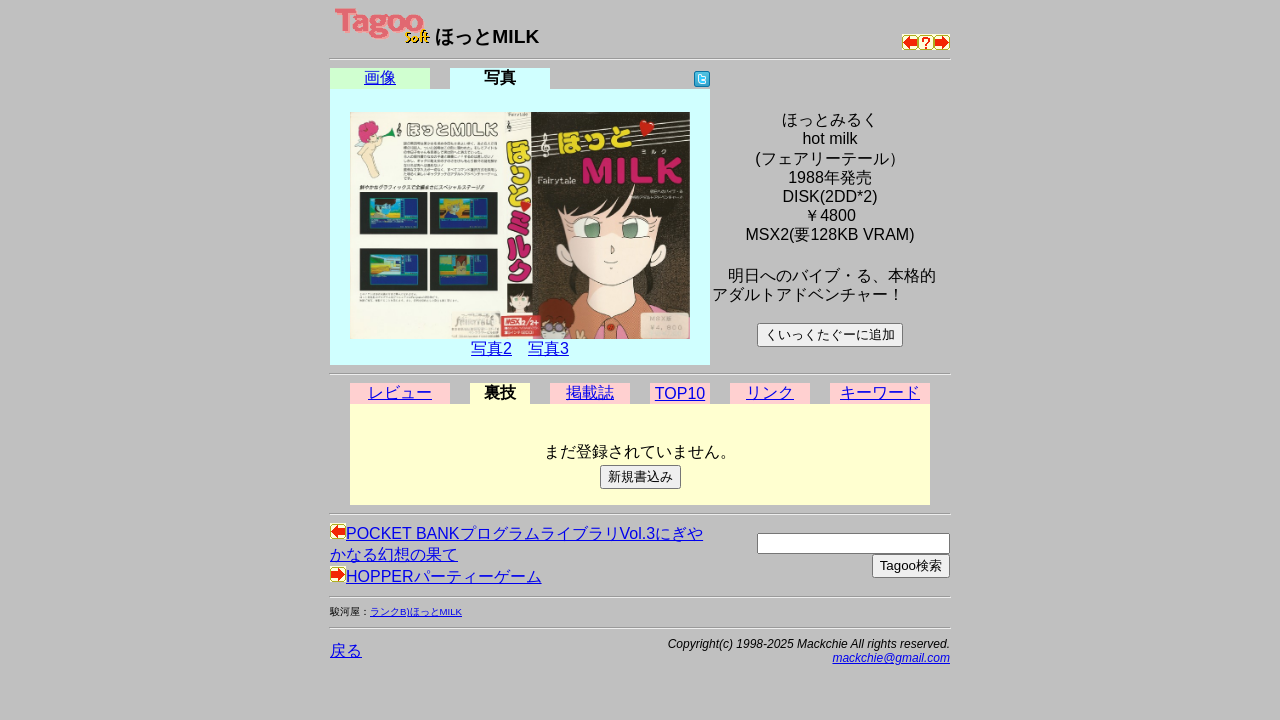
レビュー (400, 392)
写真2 (491, 348)
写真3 (548, 348)
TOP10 (680, 393)
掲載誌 (590, 392)
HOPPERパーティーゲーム (436, 576)
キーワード (880, 392)
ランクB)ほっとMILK (416, 611)
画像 (380, 77)
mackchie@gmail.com (891, 658)
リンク (770, 392)
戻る (346, 650)
